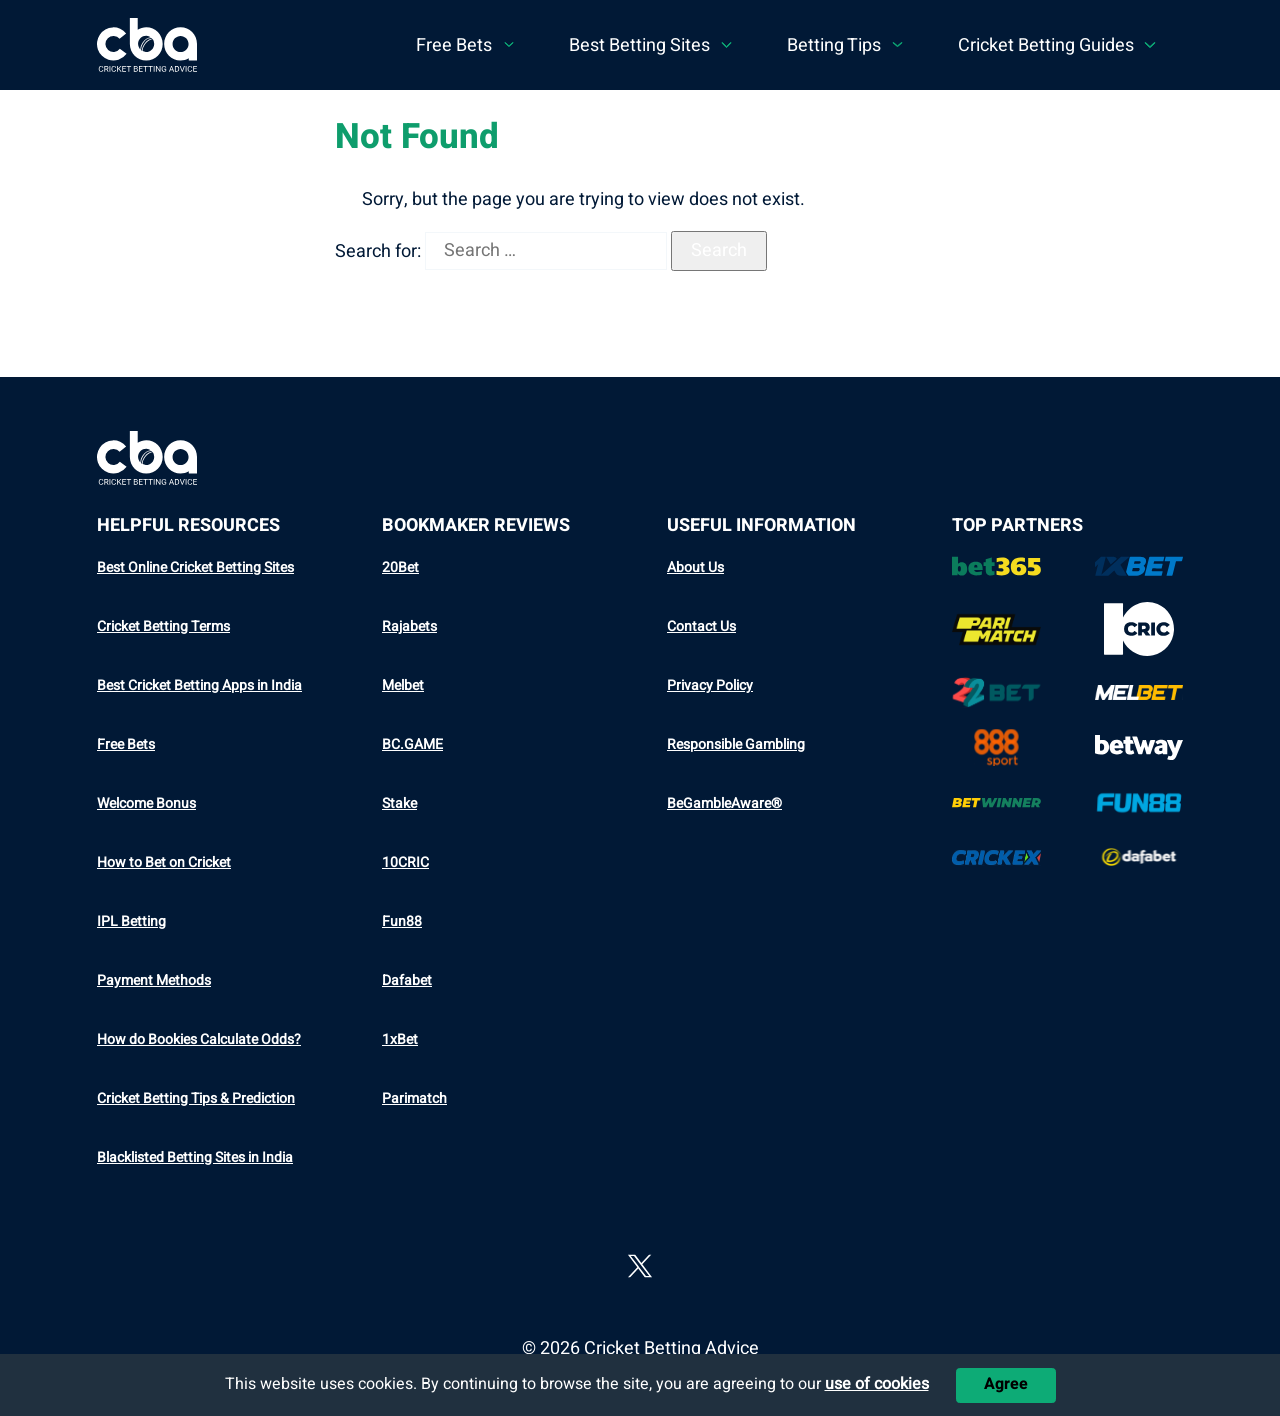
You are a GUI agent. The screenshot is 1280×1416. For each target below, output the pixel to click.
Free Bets (126, 744)
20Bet (400, 567)
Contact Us (701, 626)
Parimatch (414, 1098)
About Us (695, 567)
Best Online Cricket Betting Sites (195, 567)
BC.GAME (412, 744)
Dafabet (407, 980)
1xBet (400, 1039)
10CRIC (405, 862)
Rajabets (409, 626)
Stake (399, 803)
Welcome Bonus (146, 803)
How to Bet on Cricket (164, 862)
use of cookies (877, 1384)
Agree (1006, 1384)
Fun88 (402, 921)
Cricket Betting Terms (163, 626)
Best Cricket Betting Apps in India (199, 685)
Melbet (403, 685)
